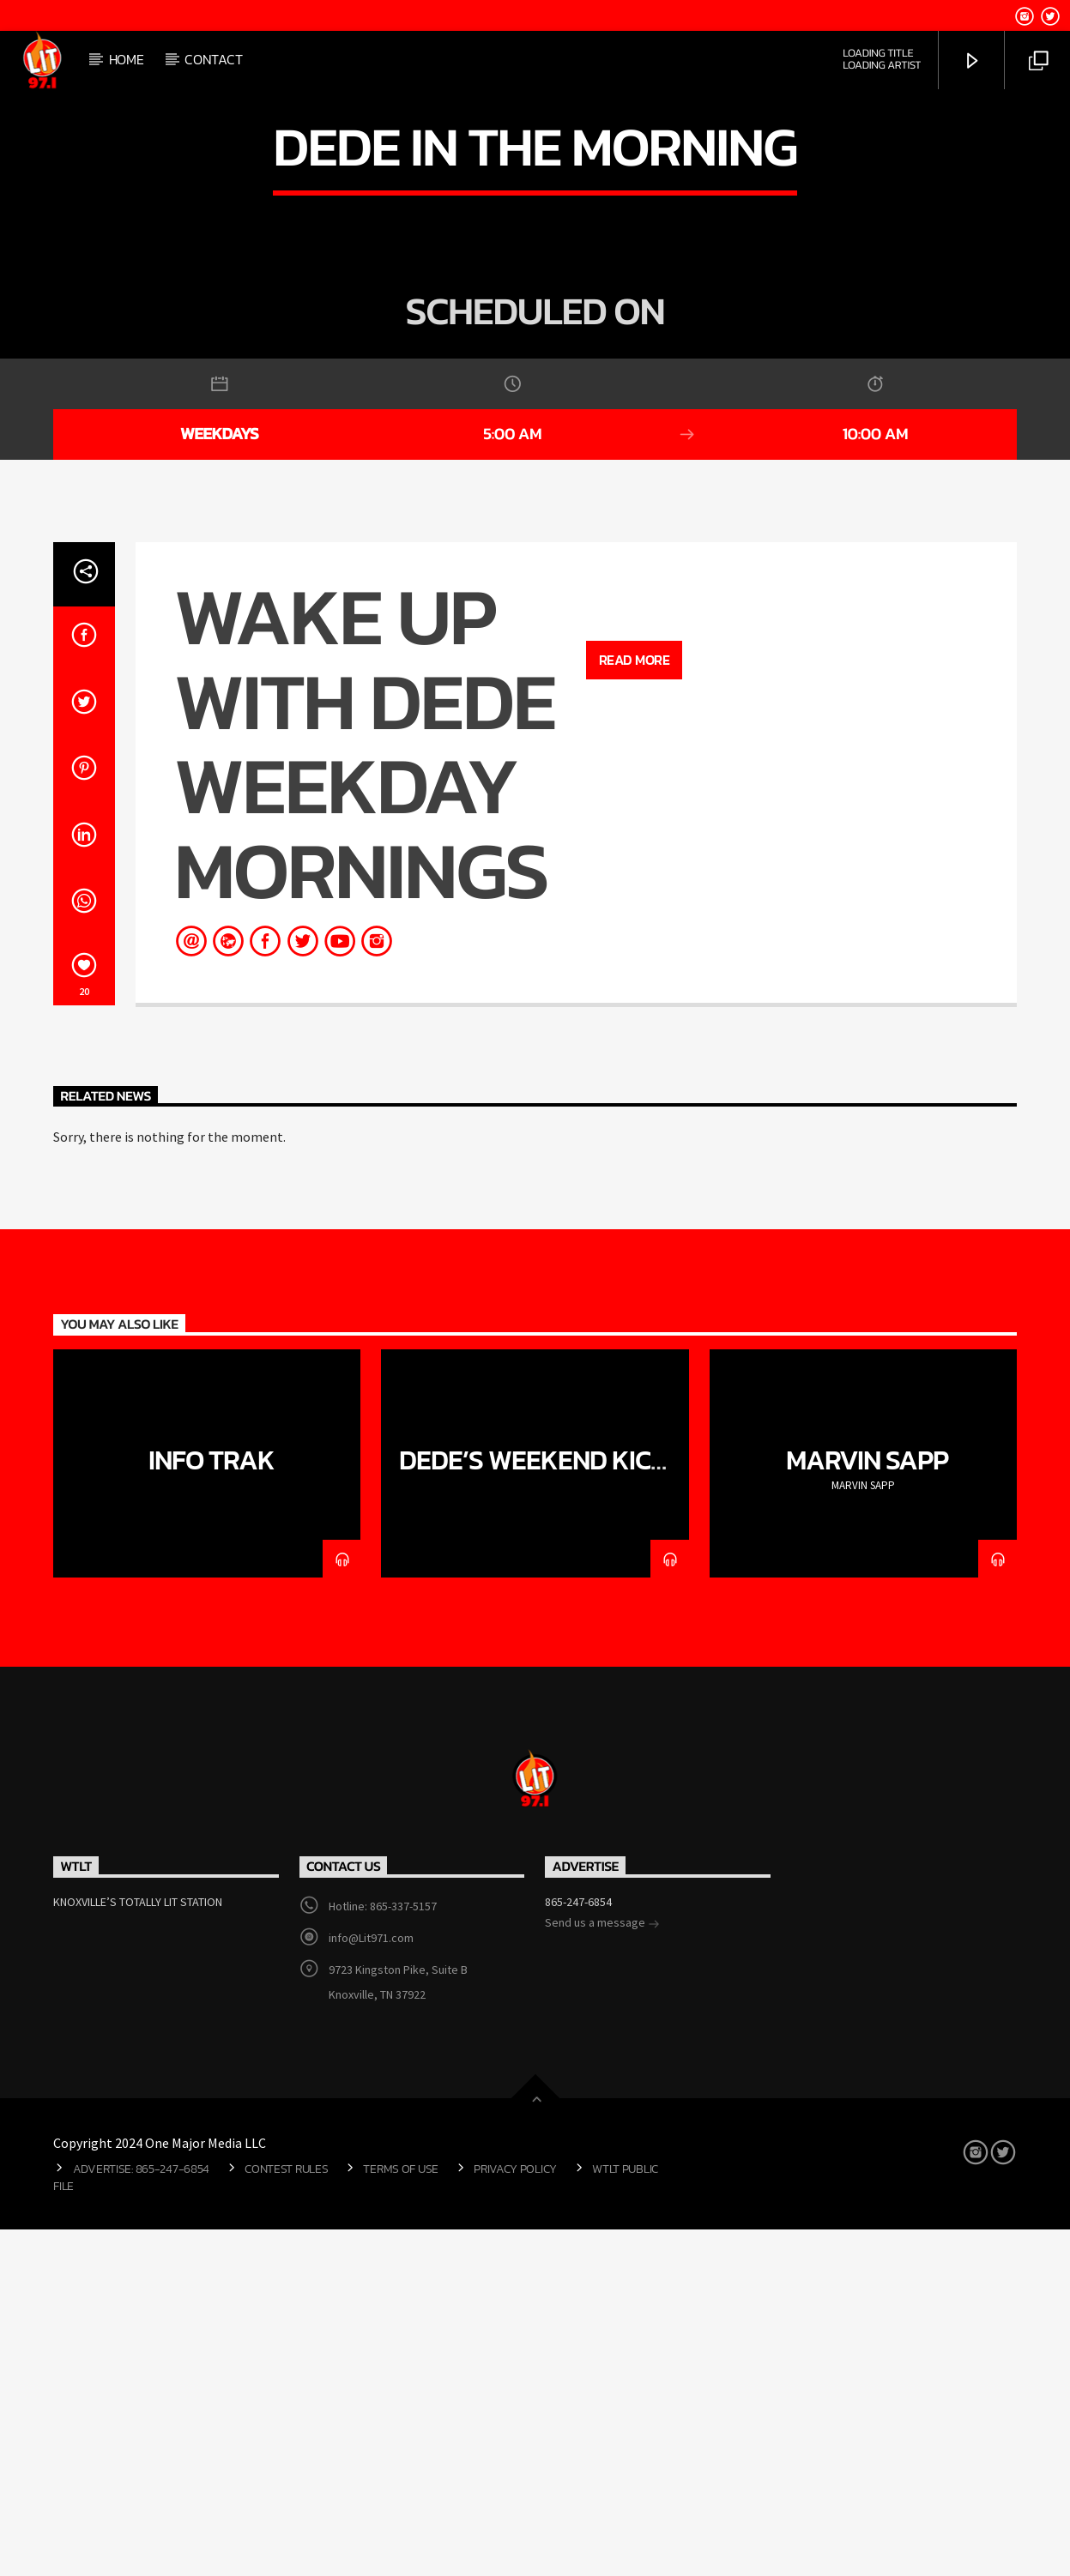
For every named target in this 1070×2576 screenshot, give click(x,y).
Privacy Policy (515, 2515)
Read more (634, 1006)
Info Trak (211, 1806)
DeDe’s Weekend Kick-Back (539, 1821)
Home (126, 59)
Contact (213, 59)
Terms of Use (400, 2515)
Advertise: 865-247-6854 (141, 2515)
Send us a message (602, 2270)
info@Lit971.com (371, 2284)
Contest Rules (286, 2515)
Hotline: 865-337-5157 (383, 2252)
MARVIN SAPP (867, 1806)
